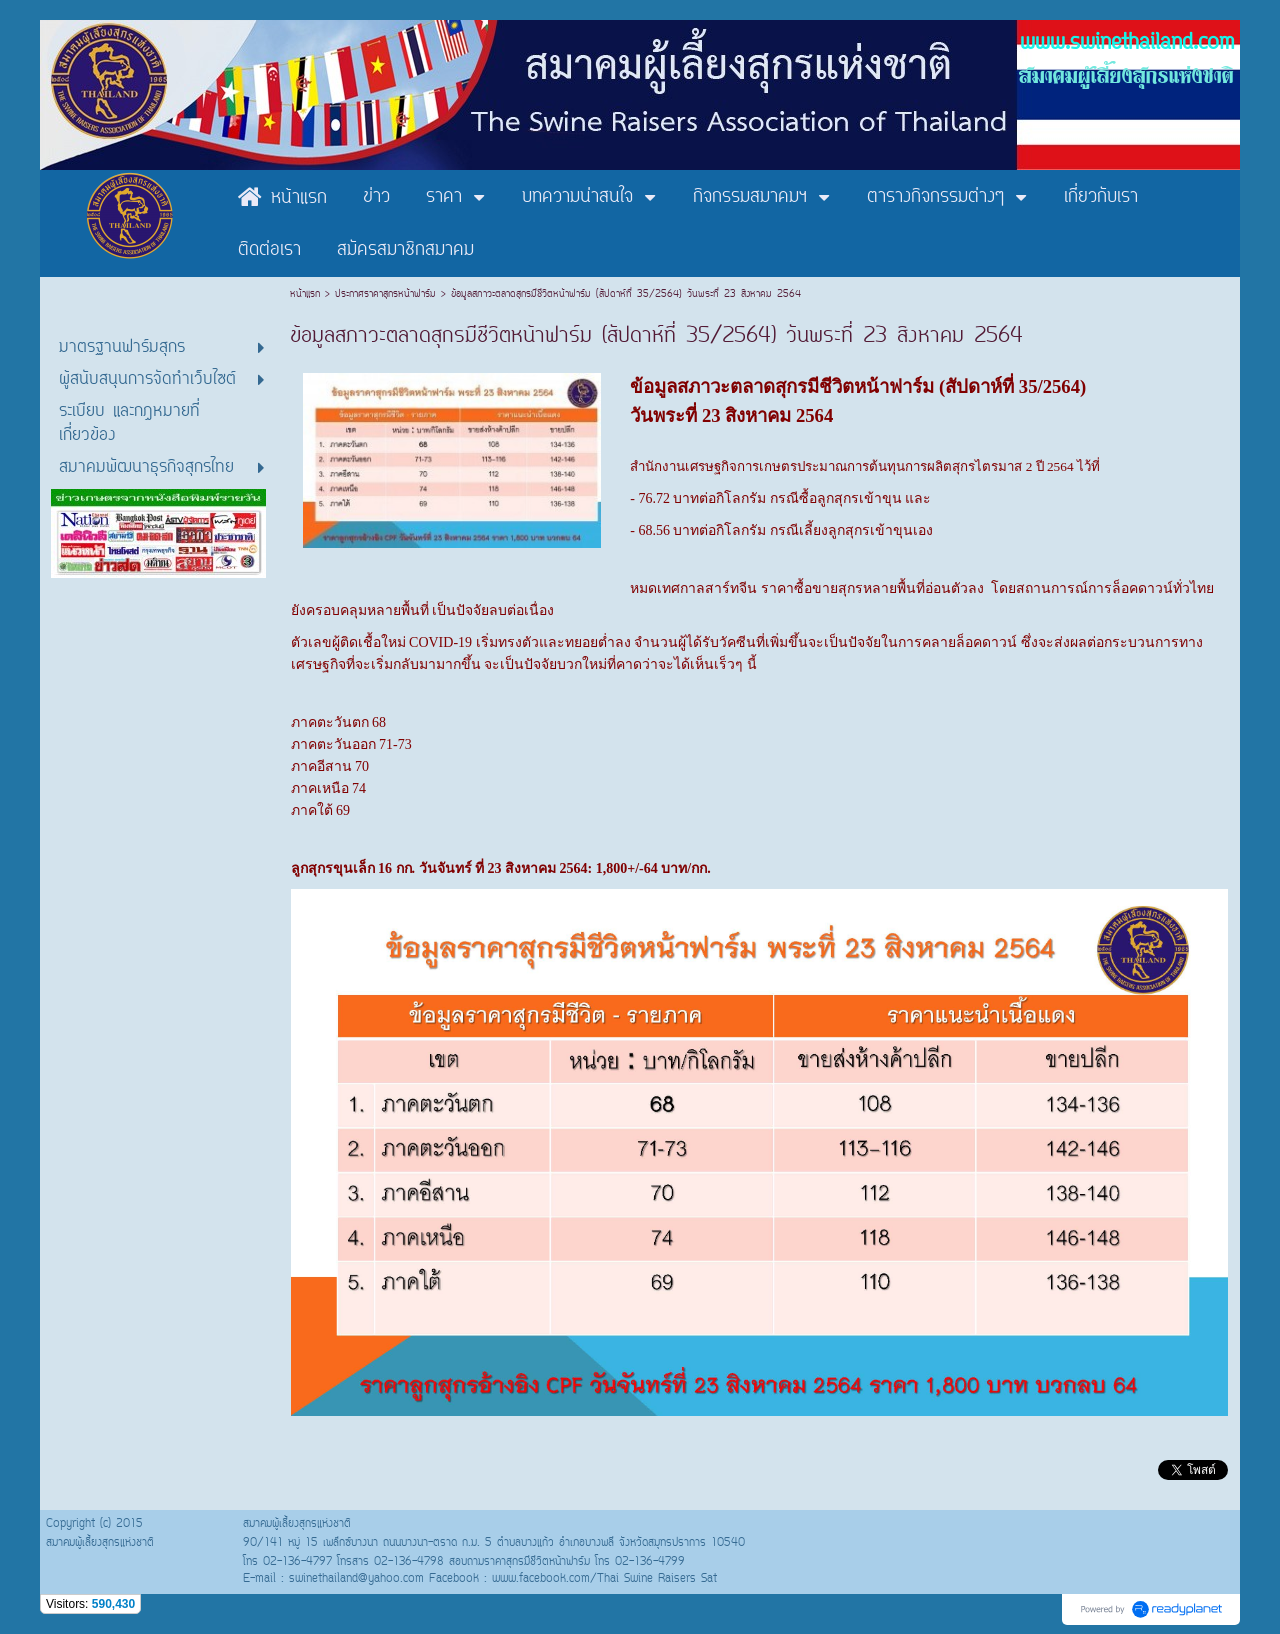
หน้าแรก (307, 294)
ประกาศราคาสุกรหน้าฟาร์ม (385, 294)
